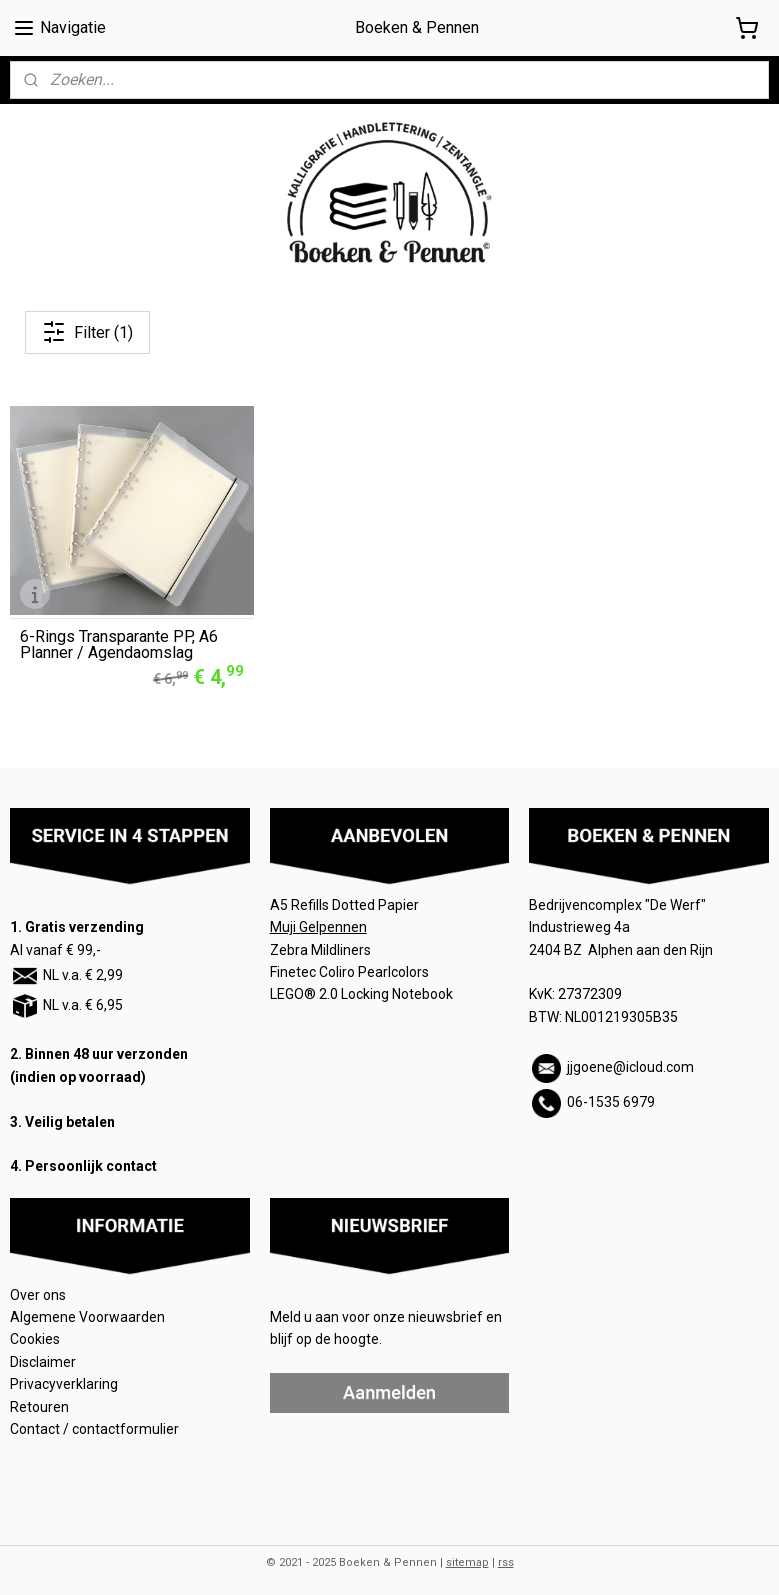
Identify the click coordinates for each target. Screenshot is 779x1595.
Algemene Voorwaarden (89, 1313)
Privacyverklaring (64, 1380)
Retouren (41, 1402)
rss (506, 1558)
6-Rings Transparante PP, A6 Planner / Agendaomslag (119, 641)
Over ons (38, 1290)
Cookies (36, 1335)
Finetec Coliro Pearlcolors (349, 968)
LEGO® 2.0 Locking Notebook (361, 990)
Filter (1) (87, 332)
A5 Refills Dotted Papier (344, 901)
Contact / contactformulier (94, 1425)
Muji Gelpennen (318, 923)
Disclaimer (43, 1358)
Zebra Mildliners (322, 945)
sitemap (467, 1558)
